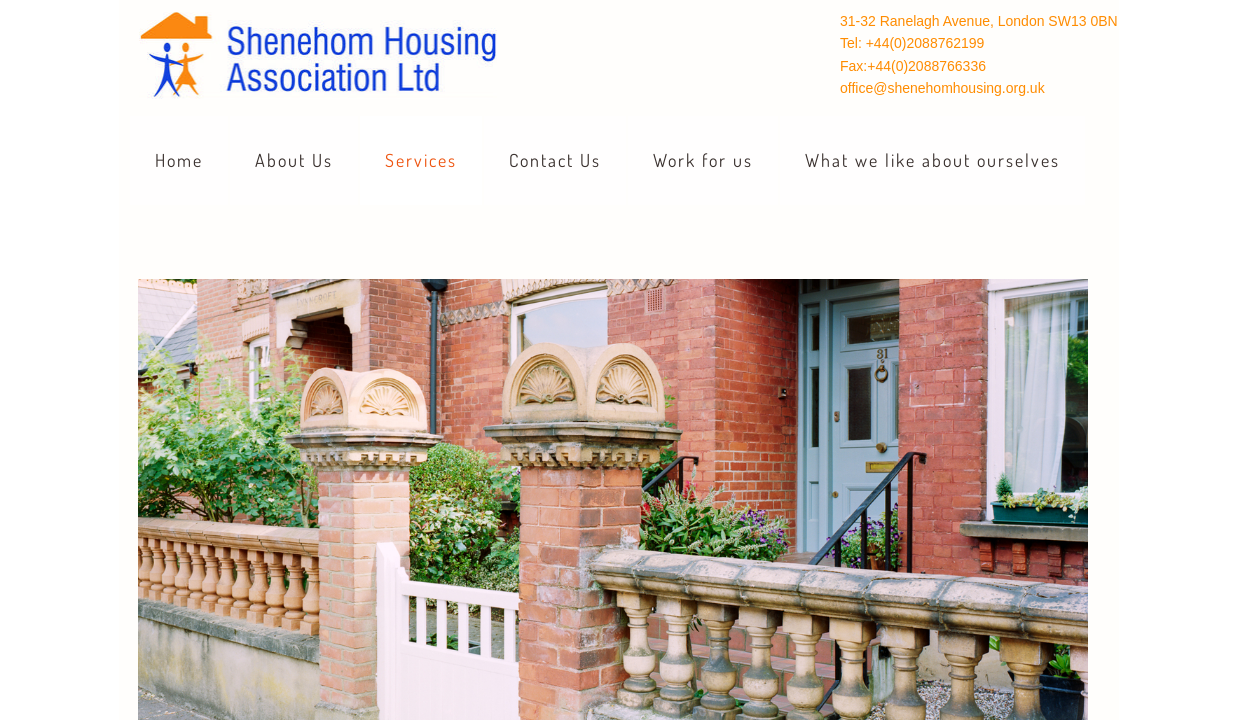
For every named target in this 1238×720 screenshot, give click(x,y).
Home (179, 160)
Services (421, 160)
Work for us (703, 160)
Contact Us (555, 160)
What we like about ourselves (932, 160)
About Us (294, 160)
